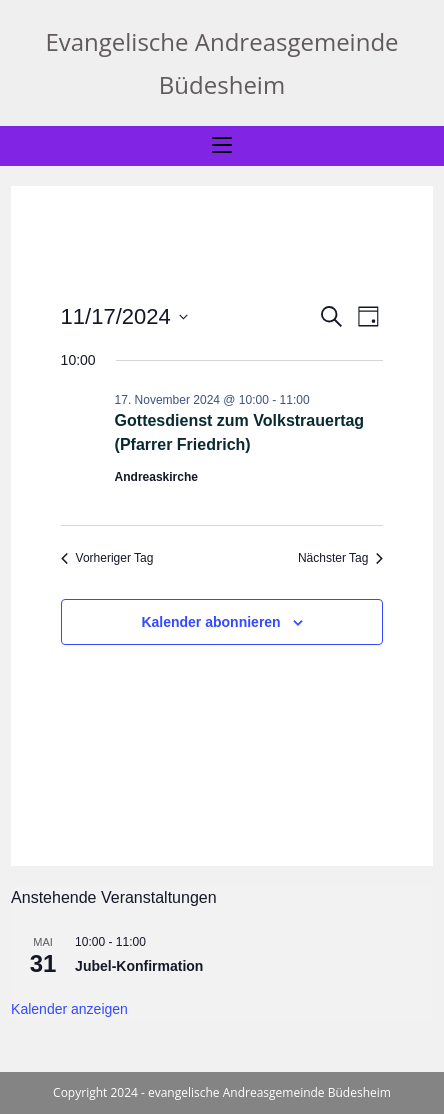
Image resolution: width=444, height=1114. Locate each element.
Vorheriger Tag (107, 558)
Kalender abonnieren (210, 622)
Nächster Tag (340, 558)
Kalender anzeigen (69, 1009)
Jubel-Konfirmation (139, 966)
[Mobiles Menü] (222, 146)
